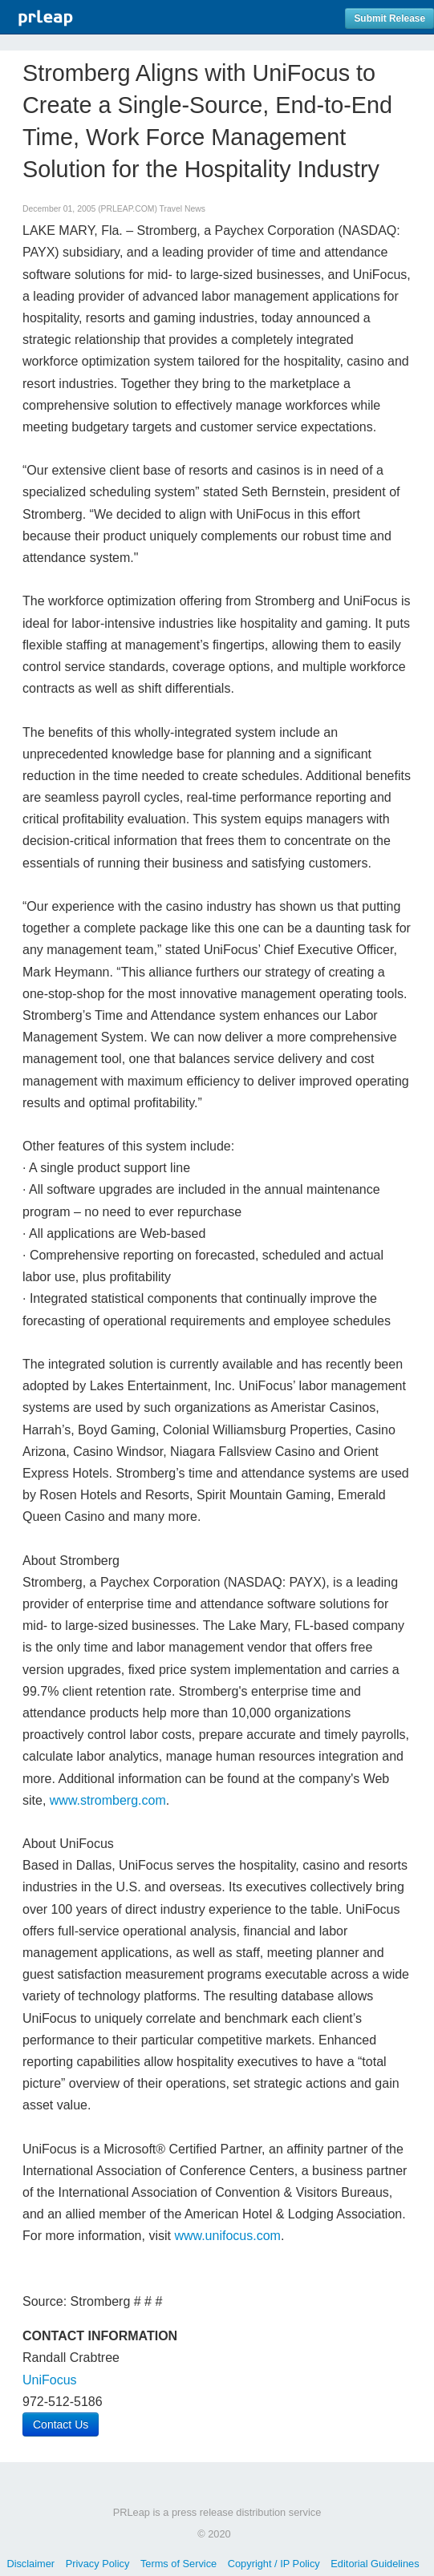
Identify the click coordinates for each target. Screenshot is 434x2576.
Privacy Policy (98, 2564)
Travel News (182, 208)
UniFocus (49, 2380)
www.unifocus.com (227, 2235)
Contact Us (60, 2424)
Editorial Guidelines (375, 2564)
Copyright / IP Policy (274, 2564)
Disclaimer (30, 2564)
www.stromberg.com (108, 1800)
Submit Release (389, 18)
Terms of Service (178, 2564)
